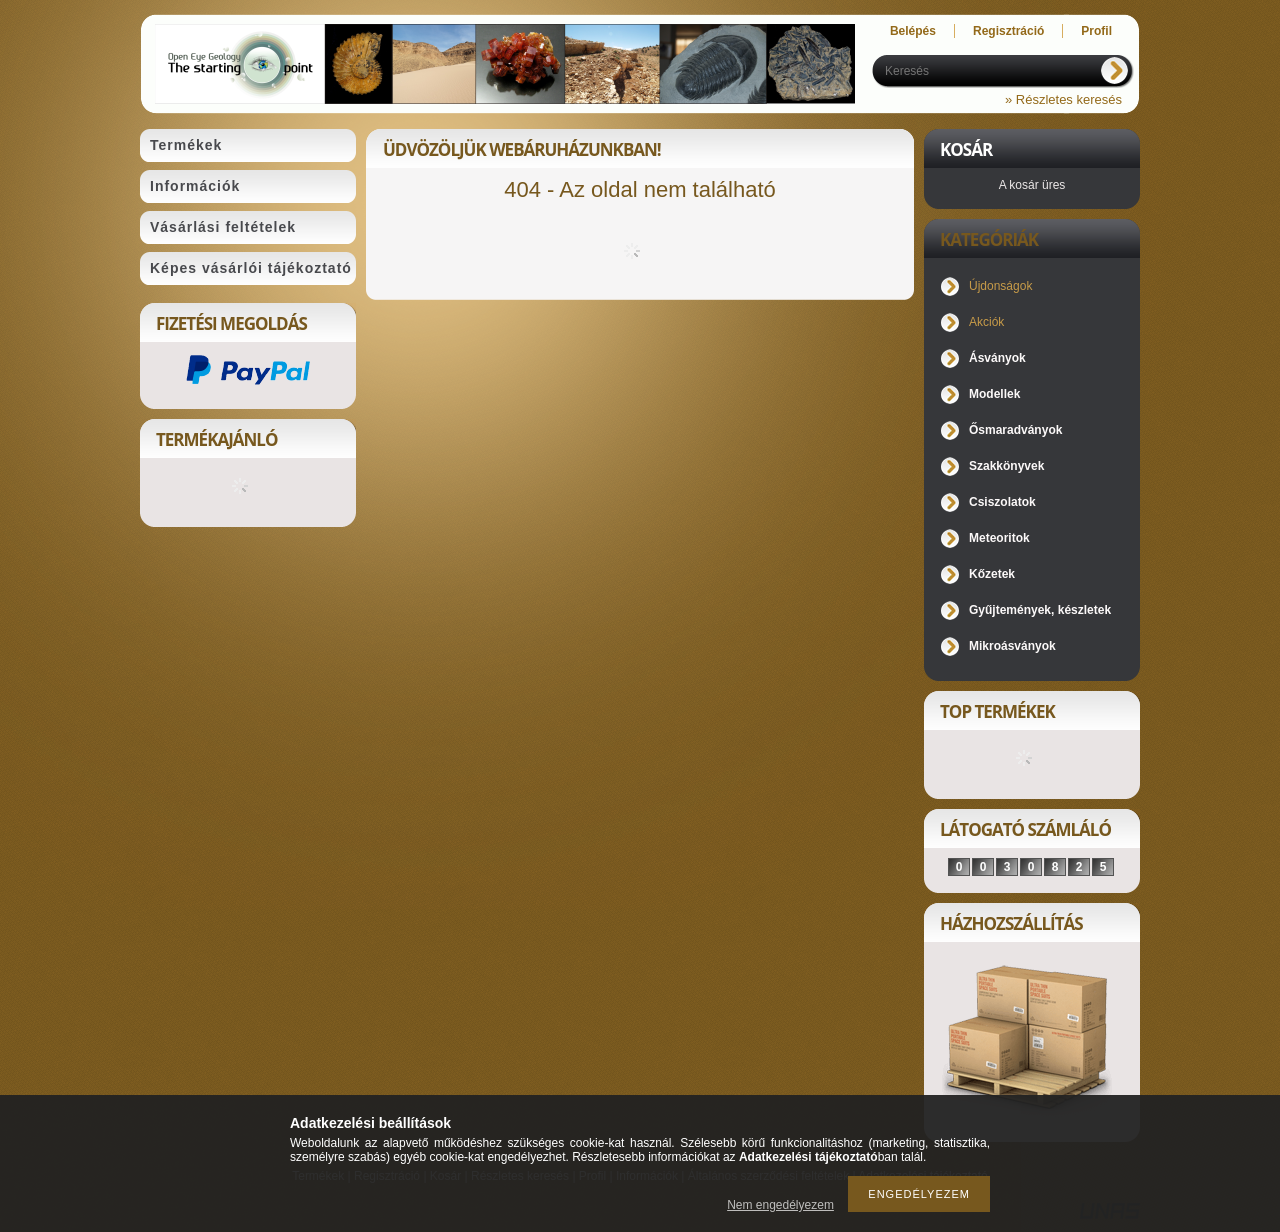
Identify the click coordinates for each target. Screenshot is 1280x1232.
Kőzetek (992, 574)
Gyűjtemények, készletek (1040, 610)
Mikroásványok (1012, 646)
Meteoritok (999, 538)
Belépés (913, 31)
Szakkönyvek (1006, 466)
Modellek (994, 394)
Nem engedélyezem (780, 1205)
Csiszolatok (1002, 502)
